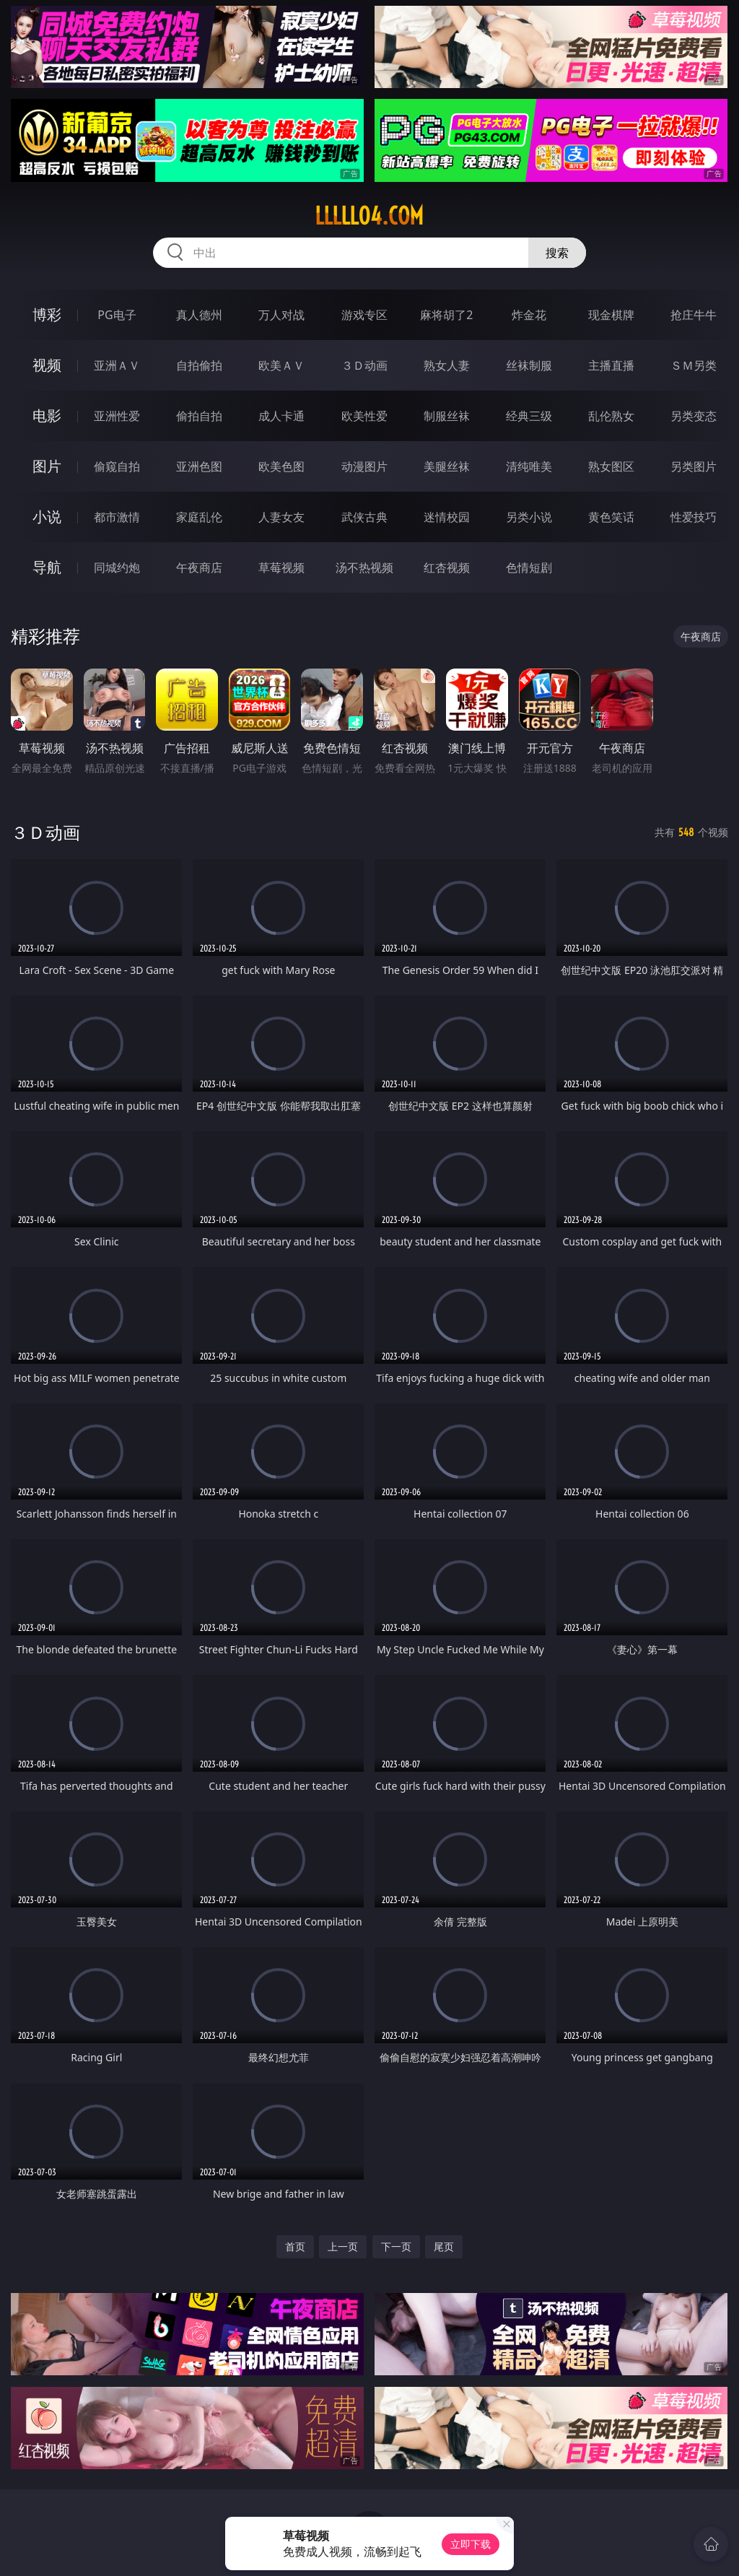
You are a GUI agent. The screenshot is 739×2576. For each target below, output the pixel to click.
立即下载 (470, 2544)
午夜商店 (199, 567)
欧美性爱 (364, 416)
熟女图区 (611, 466)
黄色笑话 (611, 517)
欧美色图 (281, 466)
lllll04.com (369, 215)
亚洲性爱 (117, 416)
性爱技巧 (693, 517)
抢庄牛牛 (693, 315)
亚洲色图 (199, 466)
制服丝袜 (447, 416)
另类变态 (693, 416)
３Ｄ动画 (364, 365)
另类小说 (529, 517)
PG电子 (116, 315)
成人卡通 (281, 416)
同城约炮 (117, 567)
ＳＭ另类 (693, 365)
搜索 (557, 253)
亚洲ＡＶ (117, 365)
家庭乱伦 (199, 517)
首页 (295, 2246)
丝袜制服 (529, 365)
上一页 (343, 2246)
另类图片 (693, 466)
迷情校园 (447, 517)
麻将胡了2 (446, 315)
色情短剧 (529, 567)
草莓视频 (281, 567)
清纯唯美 (529, 466)
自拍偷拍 (199, 365)
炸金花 (529, 315)
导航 (46, 567)
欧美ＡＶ (281, 365)
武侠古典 (364, 517)
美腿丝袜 (447, 466)
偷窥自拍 (117, 466)
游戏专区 (364, 315)
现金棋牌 (611, 315)
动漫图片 (364, 466)
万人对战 (281, 315)
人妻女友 (281, 517)
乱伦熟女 (611, 416)
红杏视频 (447, 567)
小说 (46, 516)
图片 (46, 466)
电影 (46, 415)
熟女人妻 (447, 365)
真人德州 (199, 315)
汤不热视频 (364, 567)
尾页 (444, 2246)
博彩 (46, 314)
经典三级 (529, 416)
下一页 (396, 2246)
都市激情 (117, 517)
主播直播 (611, 365)
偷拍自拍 (199, 416)
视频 (46, 365)
